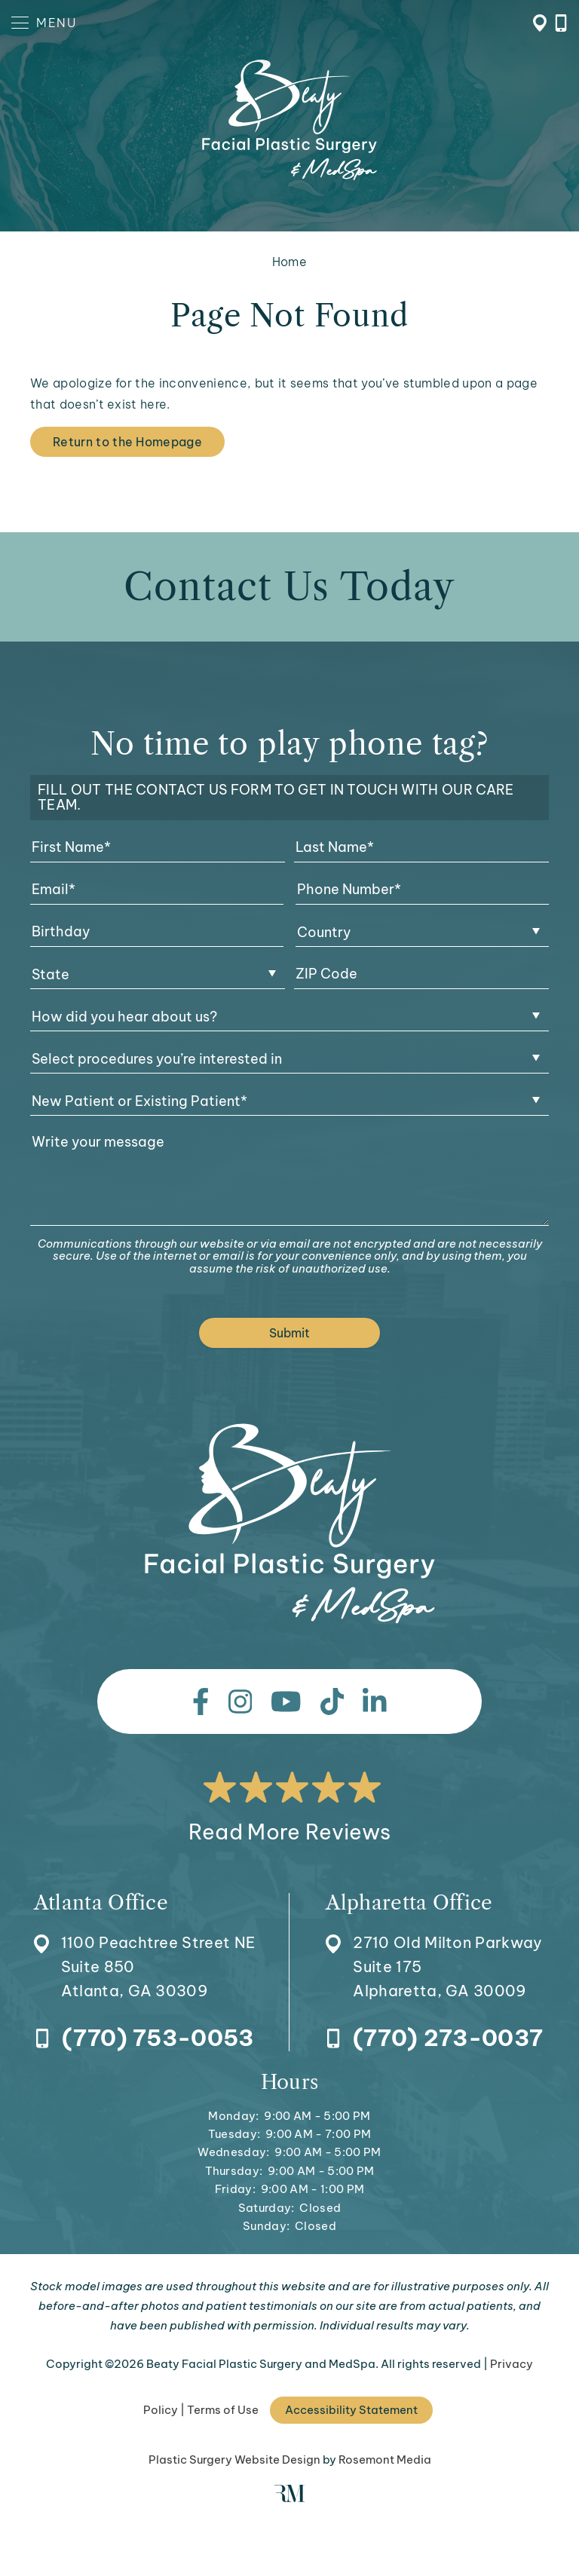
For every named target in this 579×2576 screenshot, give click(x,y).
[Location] (145, 1948)
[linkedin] (375, 1701)
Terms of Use (223, 2410)
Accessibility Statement (351, 2410)
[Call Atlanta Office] (144, 2038)
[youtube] (286, 1701)
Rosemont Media (385, 2459)
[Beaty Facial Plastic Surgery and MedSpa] (290, 1523)
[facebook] (201, 1701)
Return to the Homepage (127, 441)
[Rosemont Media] (289, 2498)
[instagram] (240, 1701)
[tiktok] (332, 1701)
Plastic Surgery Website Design (234, 2459)
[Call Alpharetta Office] (434, 2038)
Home (289, 261)
